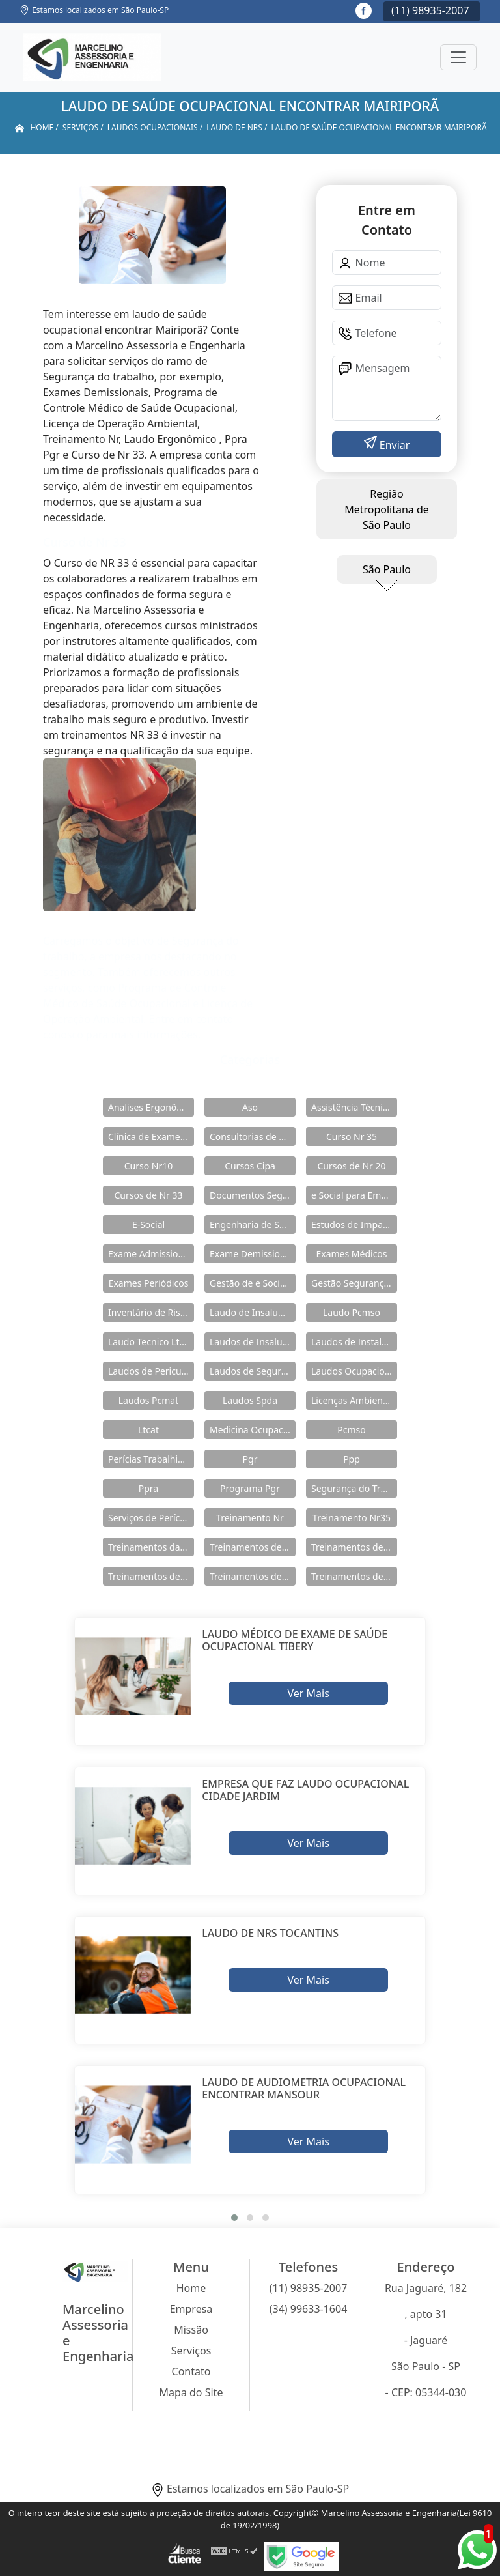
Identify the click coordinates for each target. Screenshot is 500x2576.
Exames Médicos (351, 1254)
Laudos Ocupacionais (354, 1371)
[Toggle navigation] (458, 57)
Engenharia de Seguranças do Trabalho (253, 1224)
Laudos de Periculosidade (151, 1371)
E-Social (148, 1224)
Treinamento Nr (250, 1517)
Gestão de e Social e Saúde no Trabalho (253, 1283)
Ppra (148, 1488)
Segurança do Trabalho (354, 1488)
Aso (250, 1107)
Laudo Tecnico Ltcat (150, 1342)
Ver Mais (308, 1693)
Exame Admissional (149, 1254)
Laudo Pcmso (351, 1312)
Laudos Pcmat (148, 1400)
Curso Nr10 (148, 1166)
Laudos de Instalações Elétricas (354, 1342)
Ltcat (148, 1430)
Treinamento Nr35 (351, 1517)
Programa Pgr (250, 1488)
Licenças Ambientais (354, 1400)
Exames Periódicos (149, 1283)
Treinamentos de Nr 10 (253, 1547)
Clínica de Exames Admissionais (151, 1136)
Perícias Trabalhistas (151, 1459)
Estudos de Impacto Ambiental (354, 1224)
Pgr (250, 1459)
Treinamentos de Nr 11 (354, 1547)
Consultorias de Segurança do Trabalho (253, 1136)
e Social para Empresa (354, 1195)
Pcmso (351, 1430)
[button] (234, 2217)
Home (191, 2288)
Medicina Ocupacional (253, 1430)
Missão (191, 2330)
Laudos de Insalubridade (253, 1342)
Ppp (351, 1459)
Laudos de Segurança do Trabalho (253, 1371)
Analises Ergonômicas (151, 1107)
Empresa (191, 2309)
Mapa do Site (191, 2392)
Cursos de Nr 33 (148, 1195)
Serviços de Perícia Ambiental (151, 1517)
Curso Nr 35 (351, 1136)
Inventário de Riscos (151, 1312)
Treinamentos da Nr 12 (151, 1547)
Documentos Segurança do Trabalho (253, 1195)
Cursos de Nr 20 (351, 1166)
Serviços (191, 2350)
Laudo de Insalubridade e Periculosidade (253, 1312)
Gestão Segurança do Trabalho (354, 1283)
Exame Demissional (251, 1254)
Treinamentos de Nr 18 (151, 1576)
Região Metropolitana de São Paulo (386, 509)
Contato (191, 2371)
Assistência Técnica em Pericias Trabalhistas (354, 1107)
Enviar (393, 445)
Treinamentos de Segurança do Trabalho (354, 1576)
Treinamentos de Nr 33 (253, 1576)
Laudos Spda (250, 1400)
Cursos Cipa (250, 1166)
